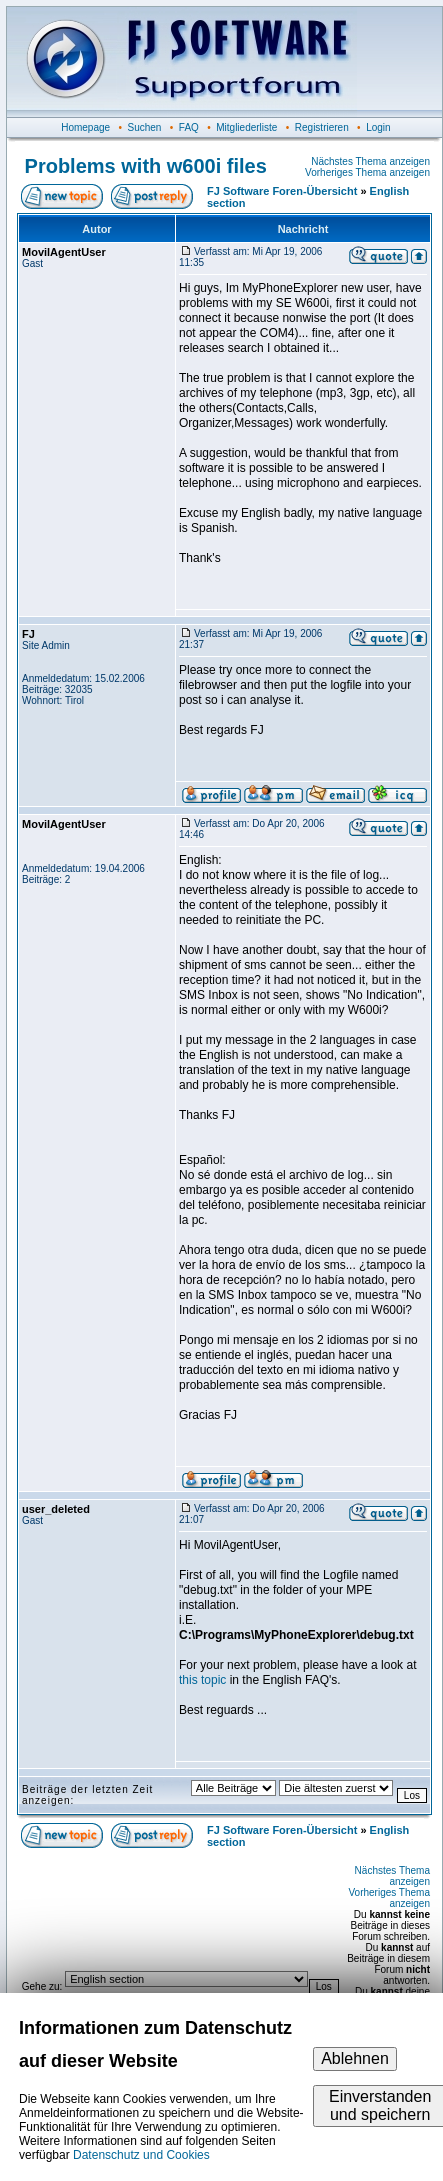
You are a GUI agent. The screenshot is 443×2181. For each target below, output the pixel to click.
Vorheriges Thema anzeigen (367, 172)
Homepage (85, 127)
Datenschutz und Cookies (141, 2155)
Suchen (145, 127)
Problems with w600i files (146, 166)
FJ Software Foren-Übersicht (282, 191)
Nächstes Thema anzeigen (370, 161)
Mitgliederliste (246, 127)
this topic (202, 1680)
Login (378, 127)
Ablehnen (355, 2058)
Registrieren (322, 127)
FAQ (189, 127)
